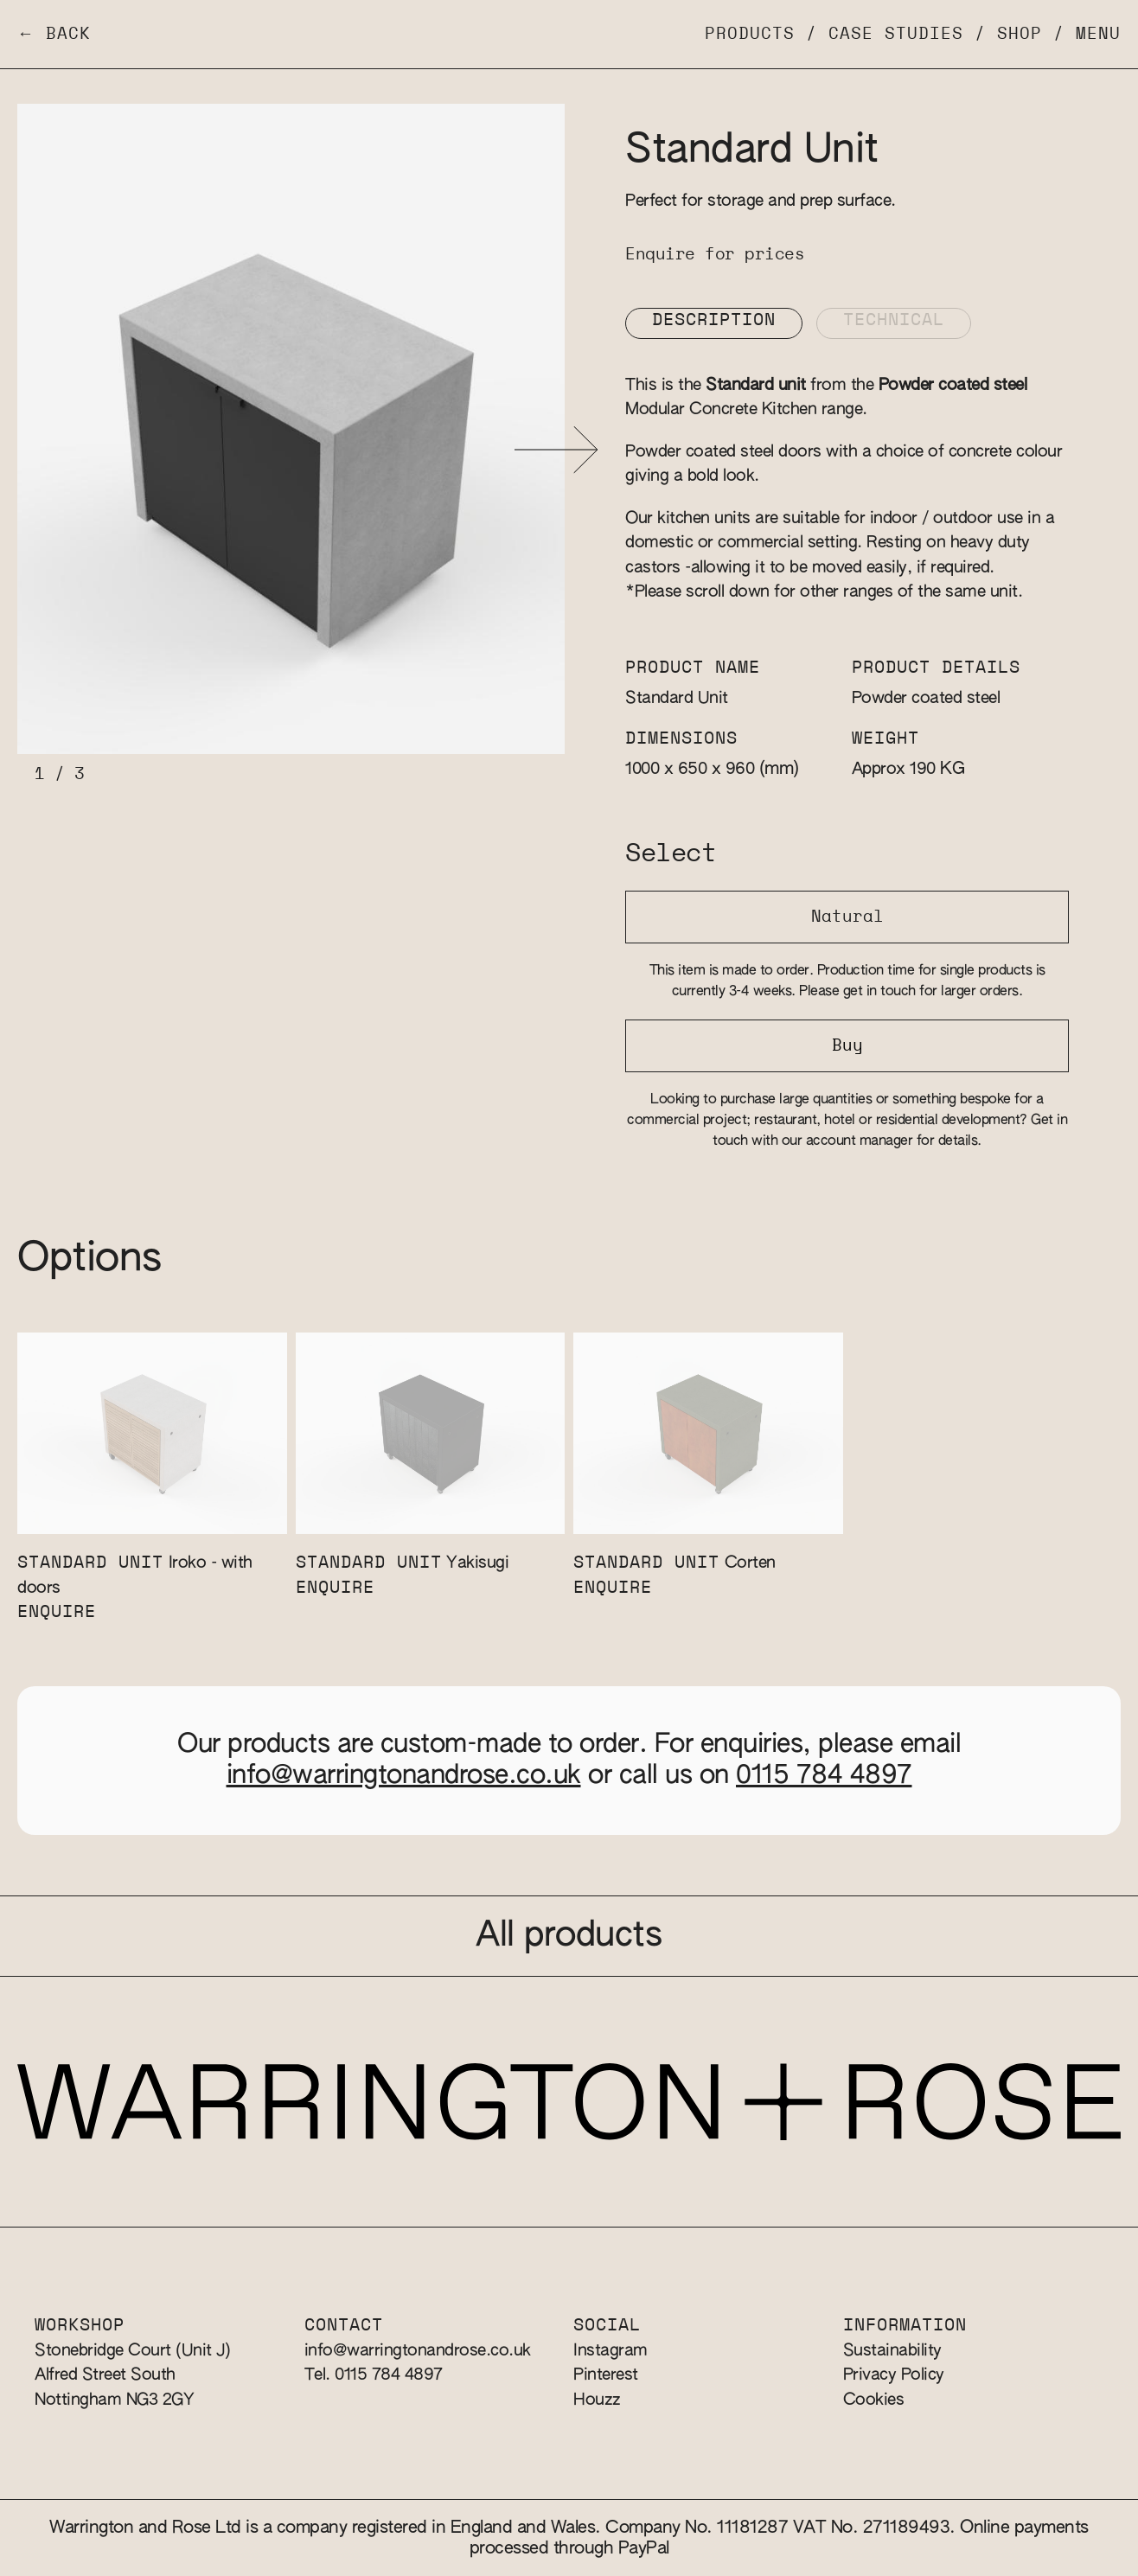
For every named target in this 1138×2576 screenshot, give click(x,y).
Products (750, 34)
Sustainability (892, 2351)
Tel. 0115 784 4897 (373, 2375)
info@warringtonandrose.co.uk (404, 1776)
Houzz (597, 2400)
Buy (847, 1046)
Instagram (610, 2351)
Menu (1098, 34)
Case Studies (895, 34)
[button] (556, 450)
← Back (54, 34)
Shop (1019, 34)
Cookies (874, 2400)
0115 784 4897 (824, 1776)
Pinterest (605, 2375)
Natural (847, 917)
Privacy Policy (893, 2375)
